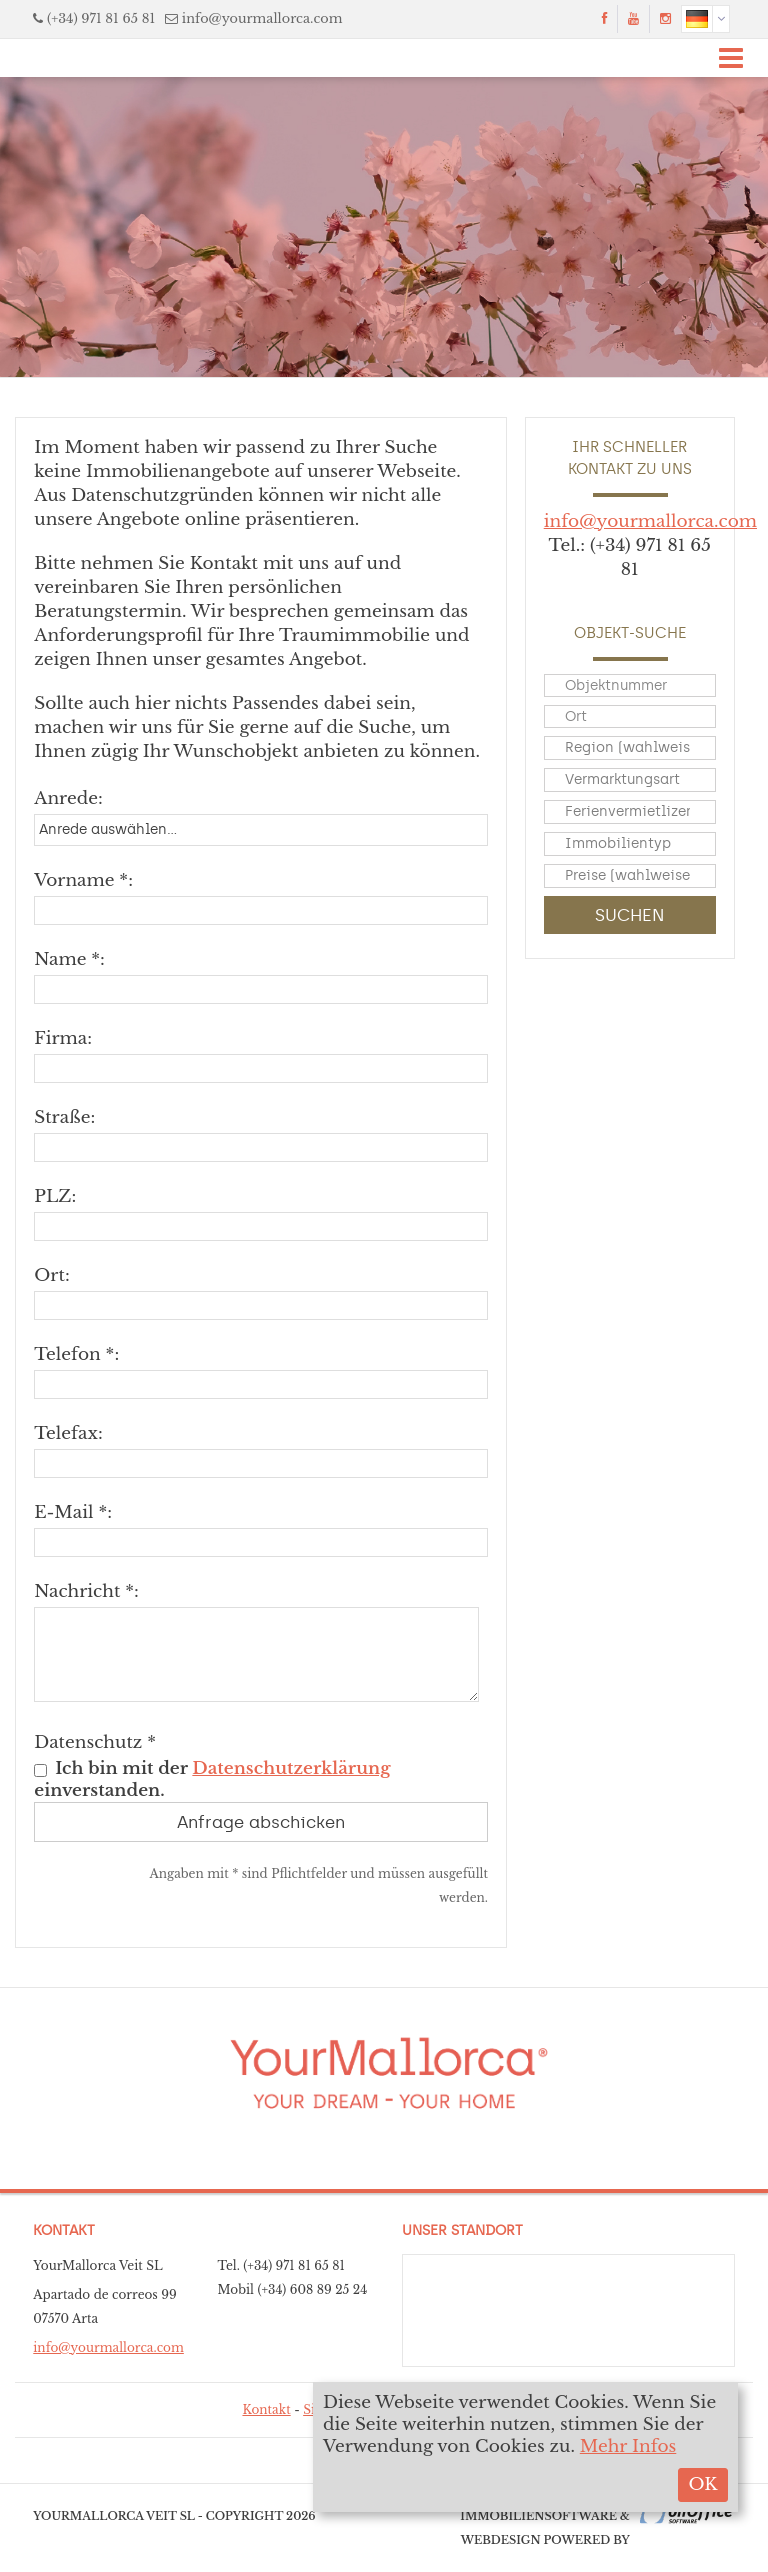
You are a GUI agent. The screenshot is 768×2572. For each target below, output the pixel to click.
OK (702, 2484)
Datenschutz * (95, 1742)
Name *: (69, 959)
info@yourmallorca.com (262, 18)
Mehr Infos (628, 2446)
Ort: (51, 1275)
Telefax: (68, 1433)
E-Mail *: (73, 1512)
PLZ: (55, 1196)
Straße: (64, 1117)
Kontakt (266, 2409)
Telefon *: (76, 1354)
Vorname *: (83, 880)
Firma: (63, 1038)
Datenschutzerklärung (291, 1768)
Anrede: (68, 798)
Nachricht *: (86, 1591)
